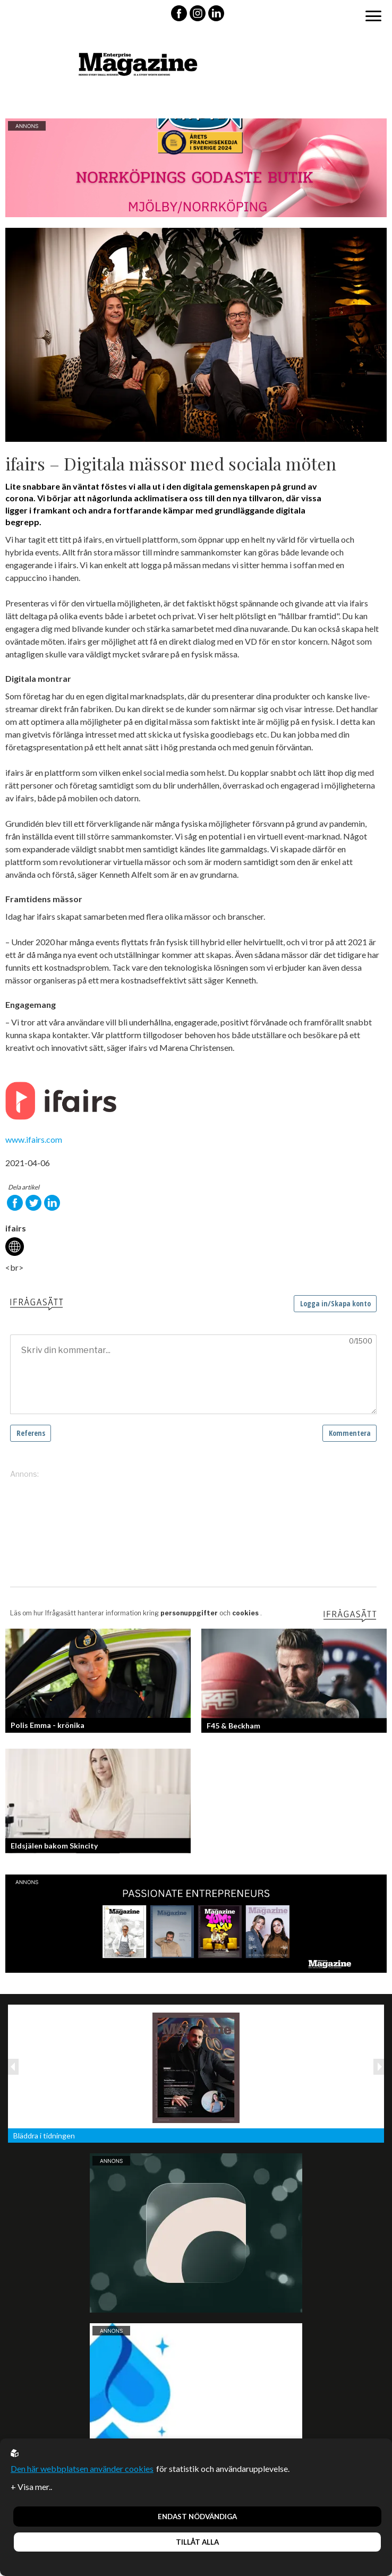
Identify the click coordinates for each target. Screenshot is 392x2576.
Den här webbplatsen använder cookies (82, 2468)
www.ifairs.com (33, 1139)
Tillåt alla (197, 2542)
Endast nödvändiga (197, 2516)
